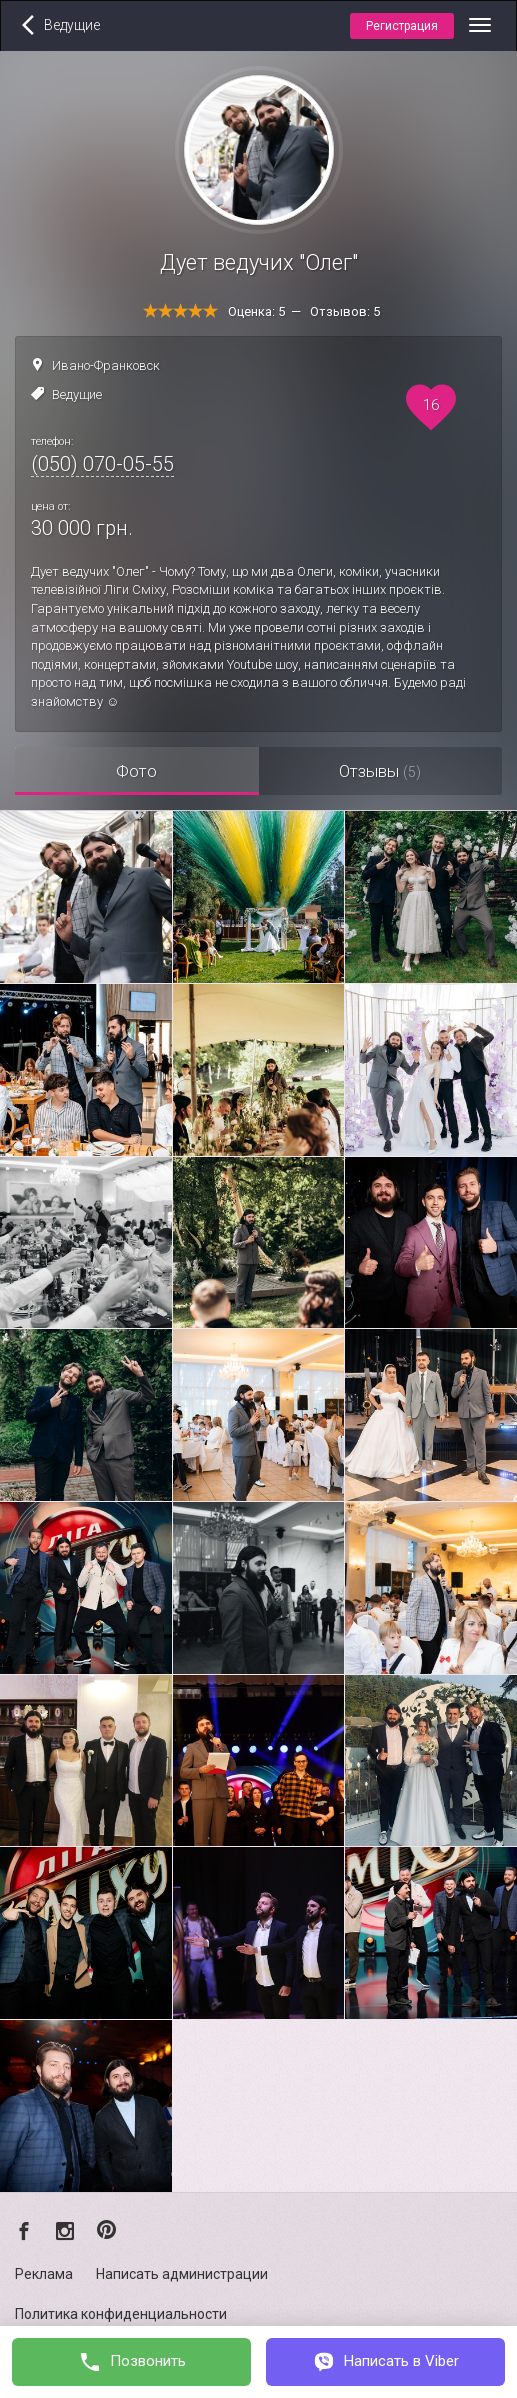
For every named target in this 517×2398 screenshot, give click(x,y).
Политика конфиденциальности (121, 2314)
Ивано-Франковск (106, 365)
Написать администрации (182, 2274)
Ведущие (77, 394)
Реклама (44, 2274)
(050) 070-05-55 (102, 464)
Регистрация (402, 26)
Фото (136, 771)
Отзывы (380, 771)
